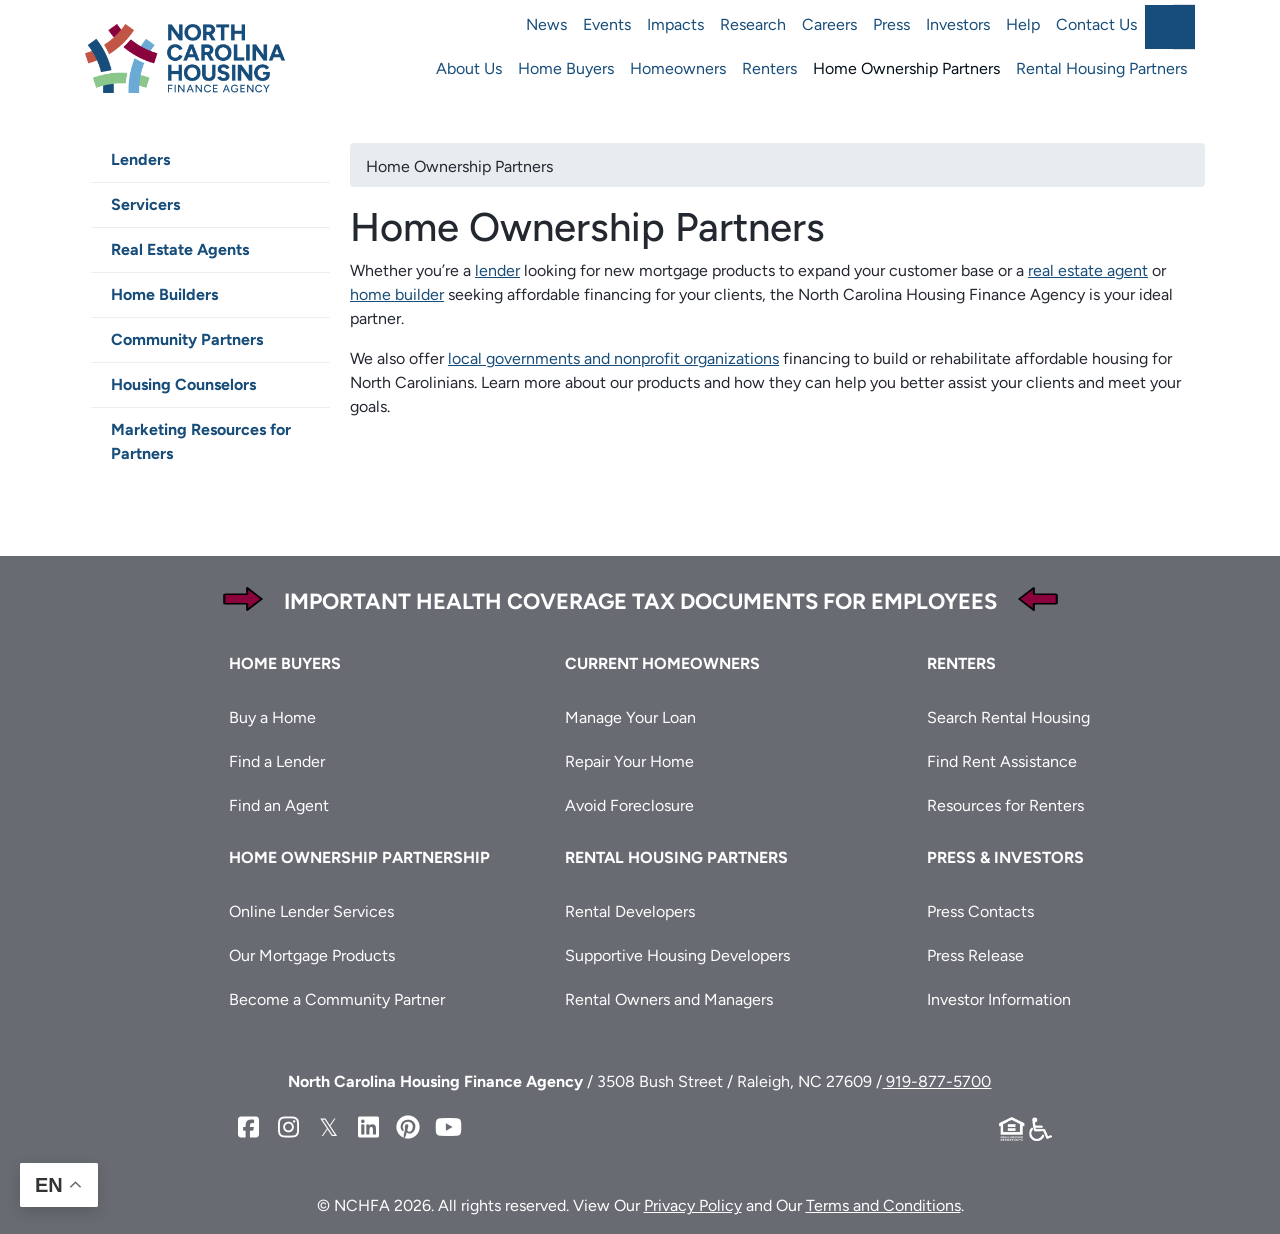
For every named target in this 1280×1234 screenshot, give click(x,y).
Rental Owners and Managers (669, 999)
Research (753, 24)
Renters (769, 68)
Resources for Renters (1005, 805)
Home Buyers (566, 68)
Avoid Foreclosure (629, 805)
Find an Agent (279, 805)
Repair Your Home (629, 761)
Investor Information (999, 999)
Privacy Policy (693, 1205)
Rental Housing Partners (1101, 68)
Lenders (140, 159)
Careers (829, 24)
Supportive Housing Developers (677, 955)
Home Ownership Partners (906, 68)
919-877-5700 (936, 1081)
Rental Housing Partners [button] (676, 857)
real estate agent (1088, 270)
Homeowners (678, 68)
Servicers (145, 204)
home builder (397, 294)
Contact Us (1096, 24)
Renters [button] (961, 663)
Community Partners (187, 339)
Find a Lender (277, 761)
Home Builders (164, 294)
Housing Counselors (183, 384)
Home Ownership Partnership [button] (359, 857)
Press (891, 24)
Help (1023, 24)
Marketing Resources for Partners (201, 441)
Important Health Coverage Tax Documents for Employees (640, 601)
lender (497, 270)
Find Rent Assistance (1002, 761)
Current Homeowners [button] (662, 663)
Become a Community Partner (337, 999)
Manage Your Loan (630, 717)
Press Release (975, 955)
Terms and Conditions (883, 1205)
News (546, 24)
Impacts (675, 24)
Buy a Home (272, 717)
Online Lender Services (311, 911)
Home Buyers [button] (285, 663)
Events (607, 24)
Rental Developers (630, 911)
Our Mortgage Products (312, 955)
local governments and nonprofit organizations (613, 358)
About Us (469, 68)
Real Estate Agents (180, 249)
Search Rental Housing (1008, 717)
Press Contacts (980, 911)
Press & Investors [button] (1005, 857)
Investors (958, 24)
